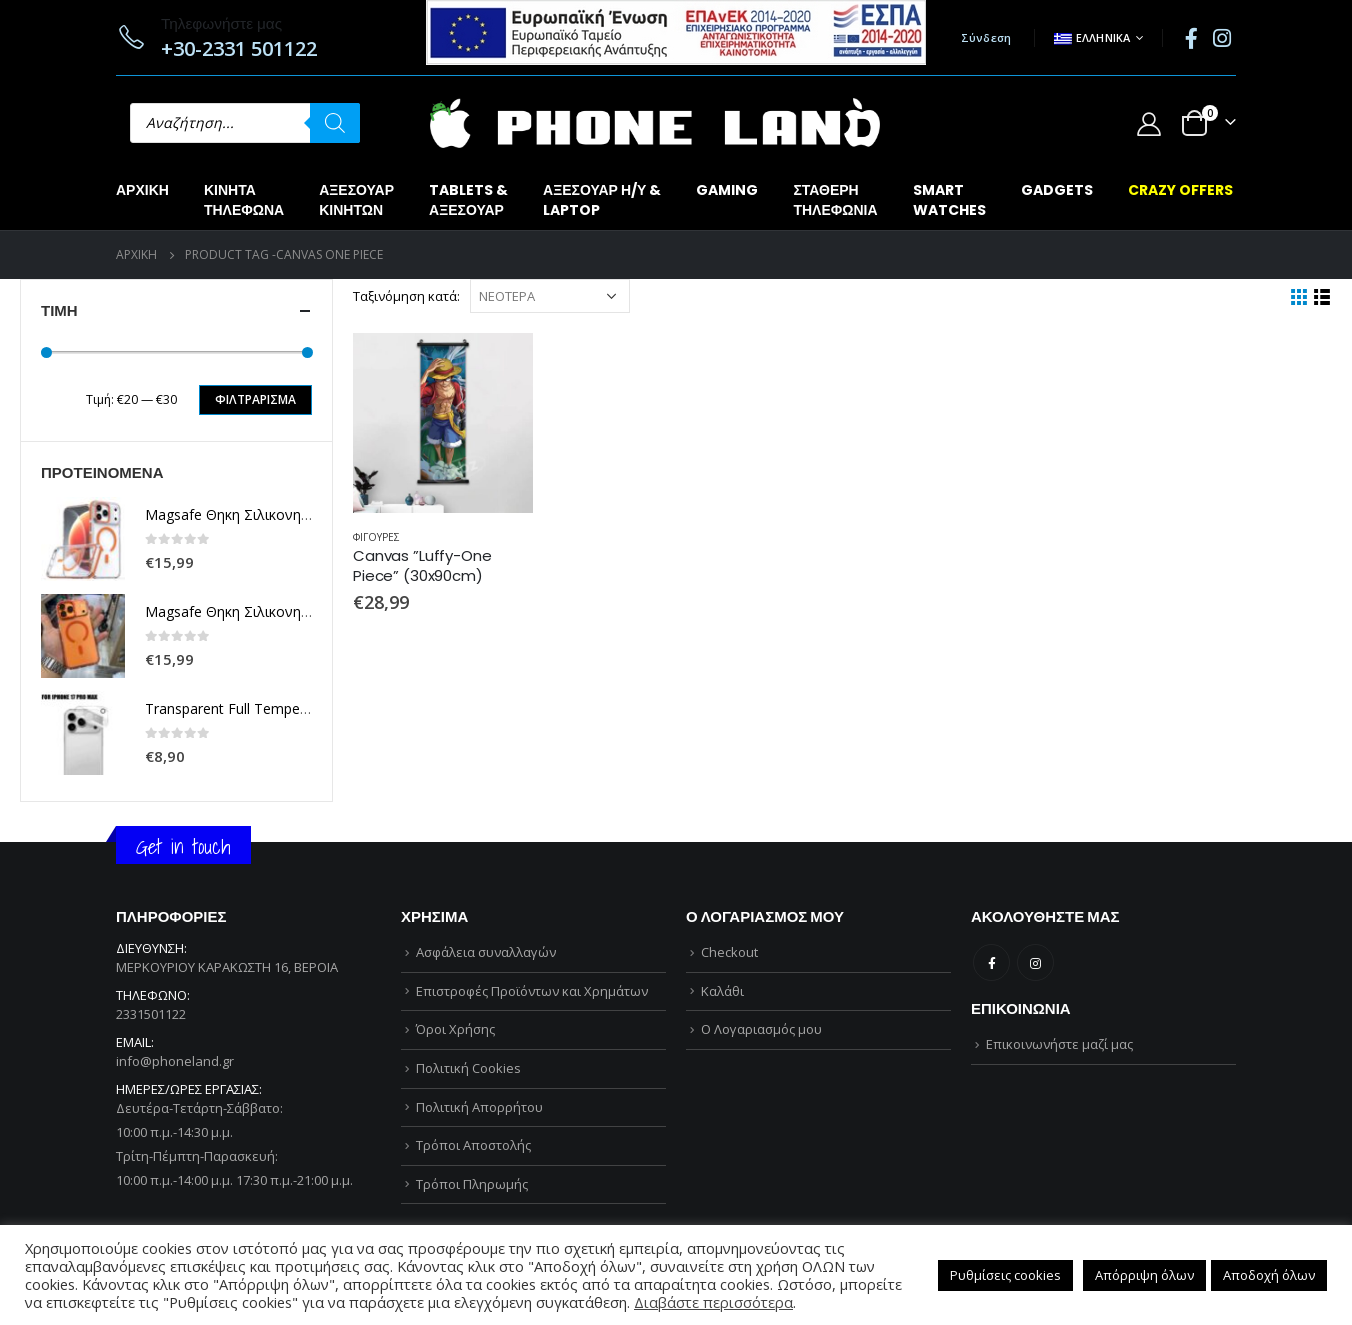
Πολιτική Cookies (468, 1068)
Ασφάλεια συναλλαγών (486, 952)
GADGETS (1057, 190)
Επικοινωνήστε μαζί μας (1059, 1044)
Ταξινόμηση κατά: (406, 296)
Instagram (1035, 962)
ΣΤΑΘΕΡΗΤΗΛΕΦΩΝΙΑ (835, 200)
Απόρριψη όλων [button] (1144, 1275)
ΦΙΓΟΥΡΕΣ (376, 537)
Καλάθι (722, 991)
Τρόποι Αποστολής (473, 1145)
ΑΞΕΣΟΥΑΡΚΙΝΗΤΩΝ (356, 200)
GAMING (727, 190)
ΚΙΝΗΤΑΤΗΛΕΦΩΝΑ (244, 200)
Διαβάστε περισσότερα (713, 1302)
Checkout (729, 952)
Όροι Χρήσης (455, 1029)
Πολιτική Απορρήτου (479, 1107)
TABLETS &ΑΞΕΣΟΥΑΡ (468, 200)
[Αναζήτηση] (335, 123)
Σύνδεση (986, 37)
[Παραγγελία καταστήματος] (550, 296)
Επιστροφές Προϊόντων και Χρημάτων (532, 991)
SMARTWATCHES (949, 200)
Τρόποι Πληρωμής (472, 1184)
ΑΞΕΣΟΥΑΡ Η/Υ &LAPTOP (602, 200)
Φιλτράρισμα (255, 399)
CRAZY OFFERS (1180, 190)
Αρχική (142, 190)
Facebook (991, 962)
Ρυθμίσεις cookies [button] (1005, 1275)
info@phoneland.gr (175, 1061)
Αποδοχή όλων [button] (1269, 1275)
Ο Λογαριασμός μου (761, 1029)
